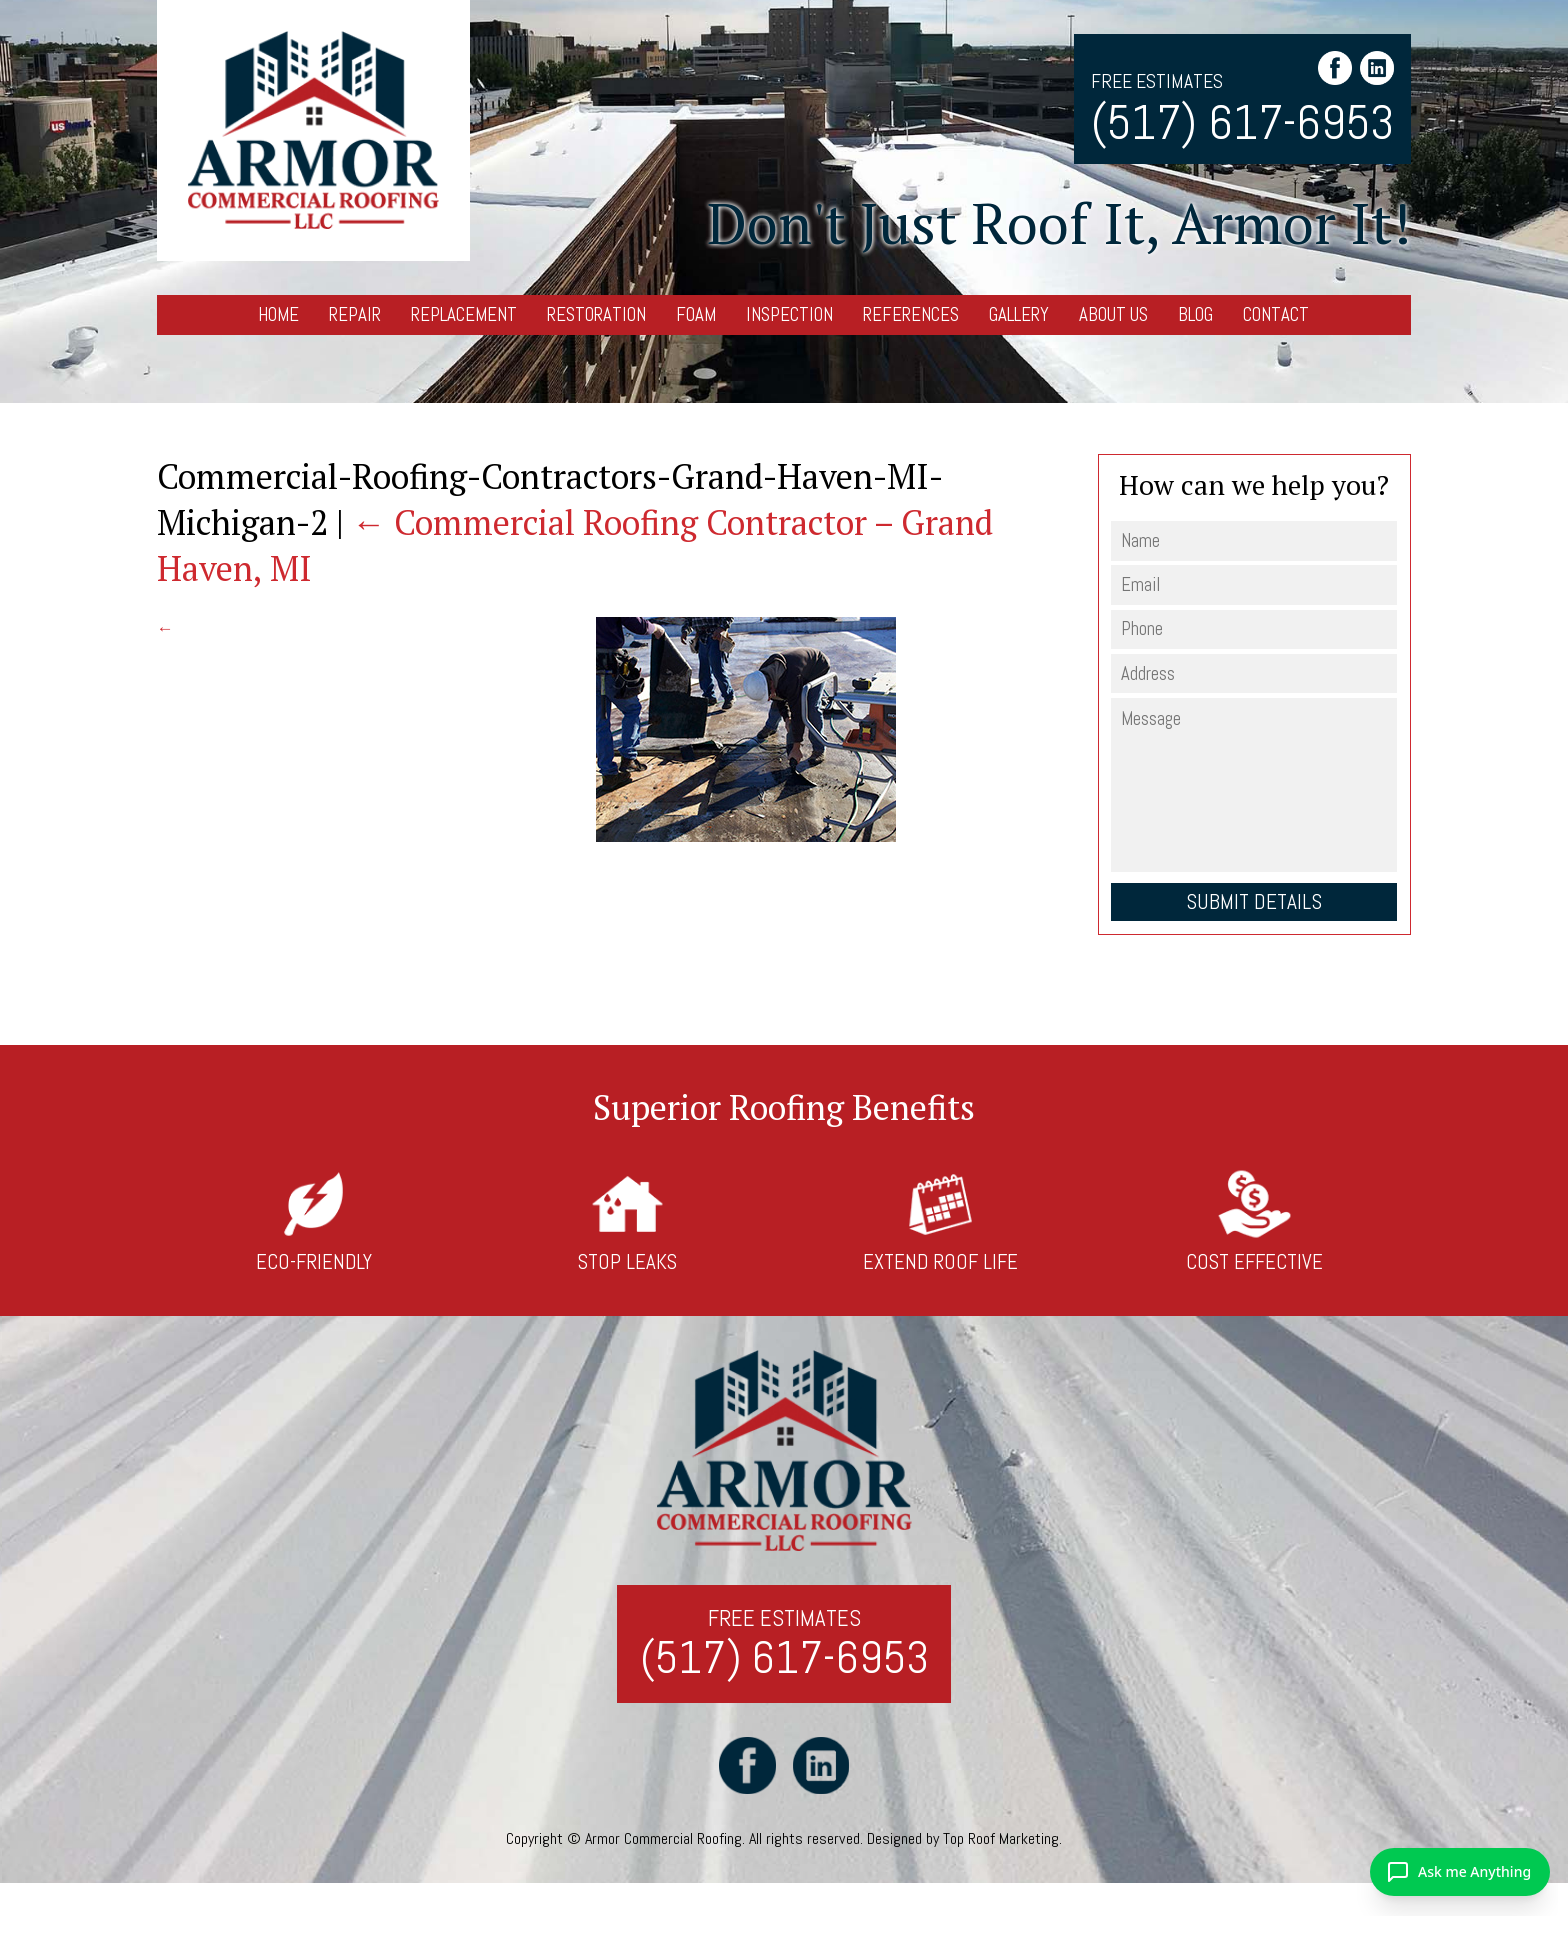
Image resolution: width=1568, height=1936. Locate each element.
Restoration (596, 314)
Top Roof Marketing (1001, 1838)
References (911, 314)
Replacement (464, 314)
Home (278, 314)
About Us (1113, 314)
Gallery (1019, 314)
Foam (696, 314)
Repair (355, 314)
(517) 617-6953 (1242, 122)
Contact (1276, 314)
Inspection (789, 314)
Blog (1195, 314)
